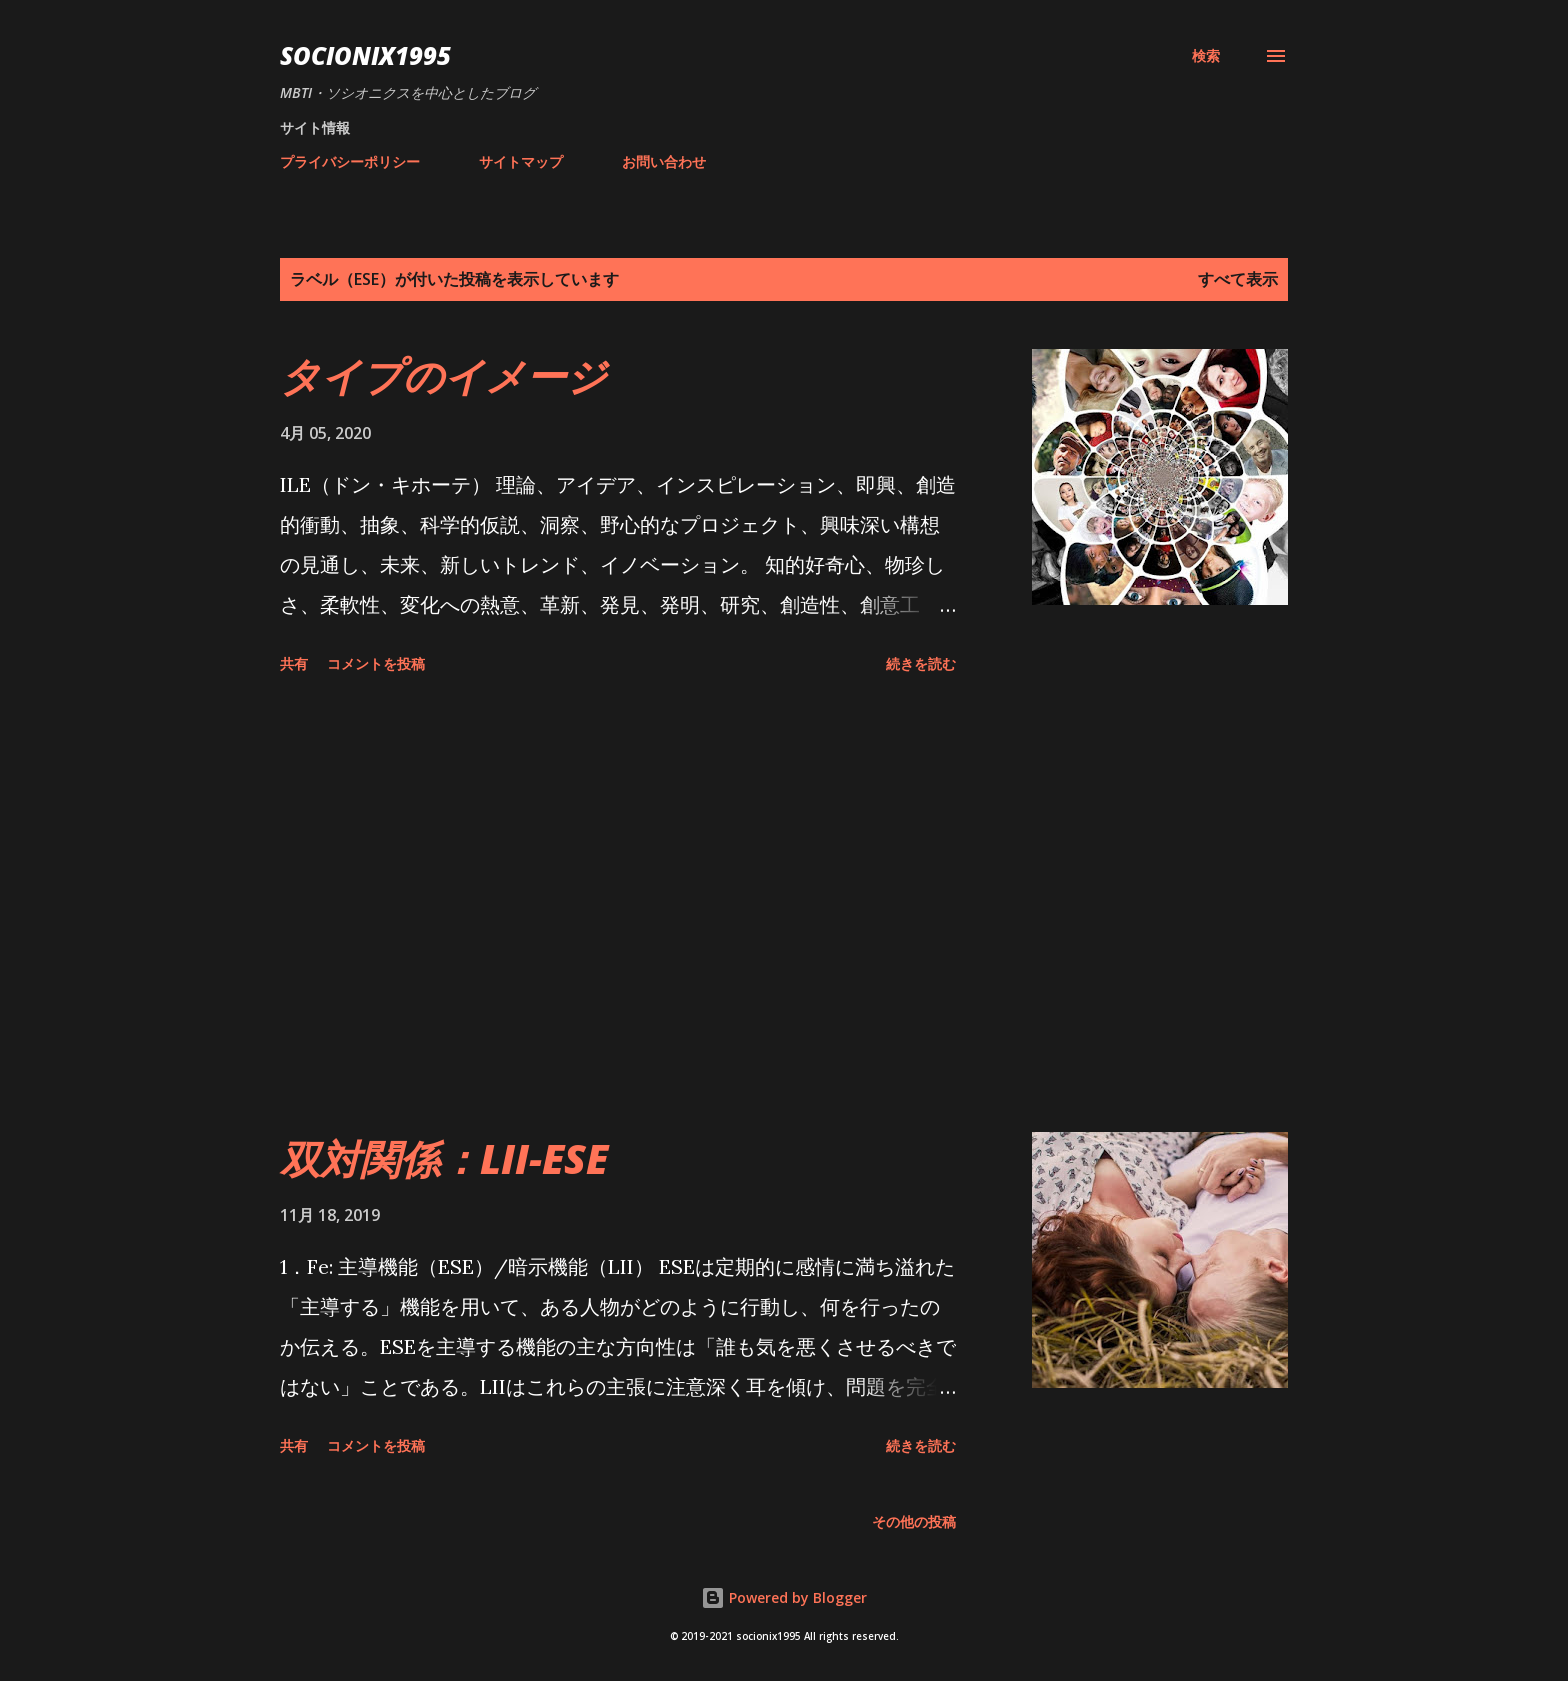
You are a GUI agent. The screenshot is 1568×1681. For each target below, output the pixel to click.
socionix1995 (365, 55)
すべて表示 (1238, 279)
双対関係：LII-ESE (444, 1158)
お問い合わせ (664, 161)
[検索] (1206, 56)
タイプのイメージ (443, 375)
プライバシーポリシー (350, 161)
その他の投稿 (914, 1521)
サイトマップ (521, 161)
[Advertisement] (618, 907)
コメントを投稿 (376, 663)
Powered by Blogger (784, 1597)
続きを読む (921, 663)
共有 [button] (294, 663)
